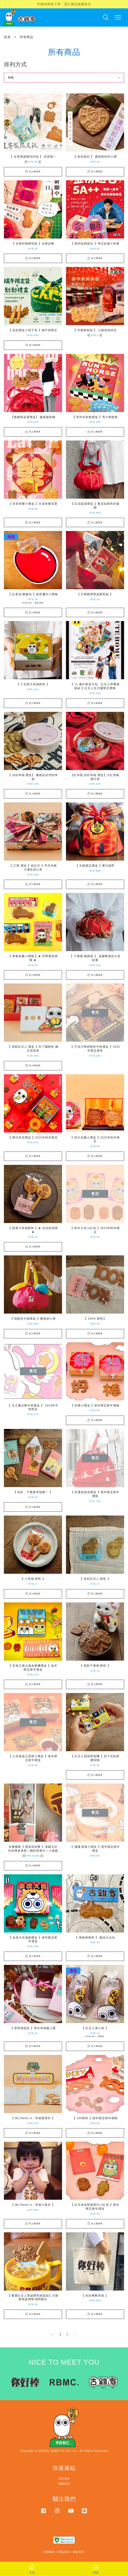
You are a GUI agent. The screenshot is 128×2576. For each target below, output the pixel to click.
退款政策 (78, 2551)
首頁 (7, 37)
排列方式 (15, 64)
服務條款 (49, 2551)
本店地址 (64, 2478)
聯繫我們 (64, 2483)
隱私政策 (64, 2551)
